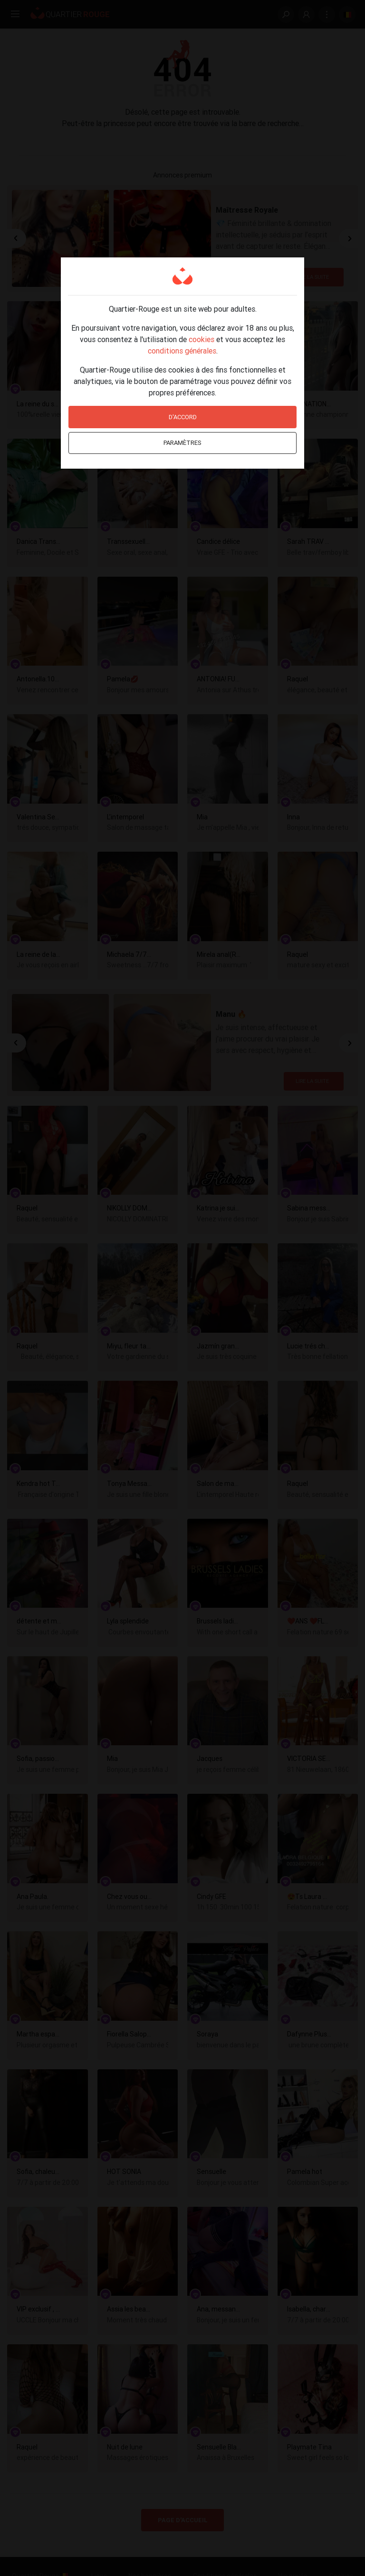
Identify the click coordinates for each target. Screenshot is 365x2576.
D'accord (183, 417)
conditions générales (182, 350)
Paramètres (182, 443)
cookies (201, 339)
